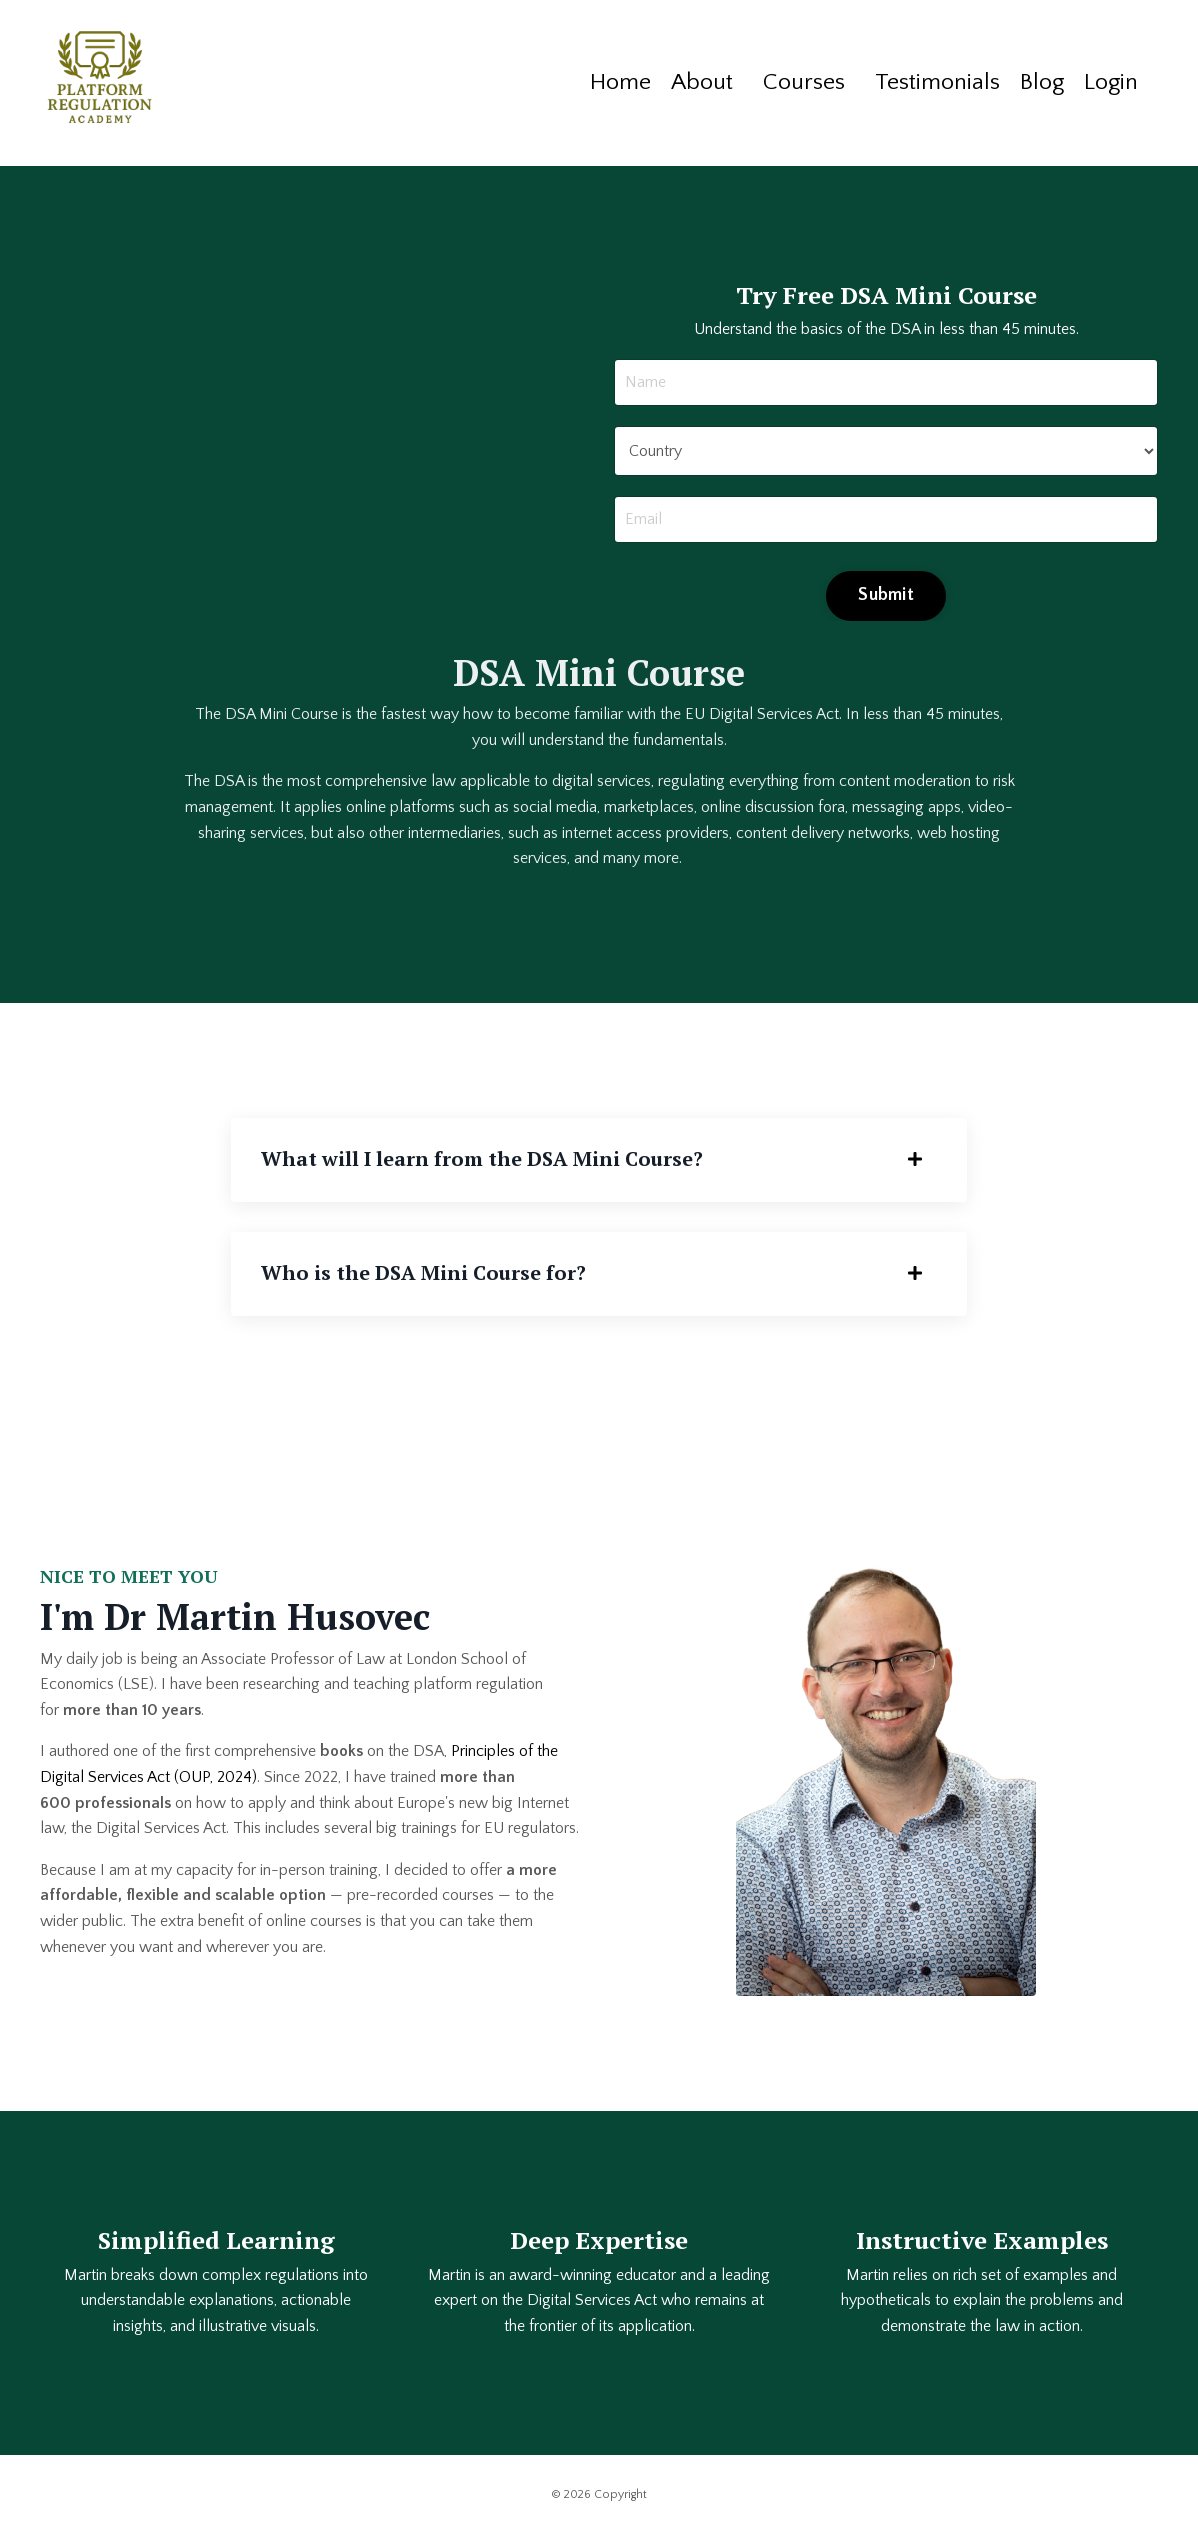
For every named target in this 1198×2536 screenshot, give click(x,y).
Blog (1037, 82)
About (691, 82)
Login (1109, 82)
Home (608, 82)
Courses (794, 82)
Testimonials (930, 82)
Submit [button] (886, 595)
